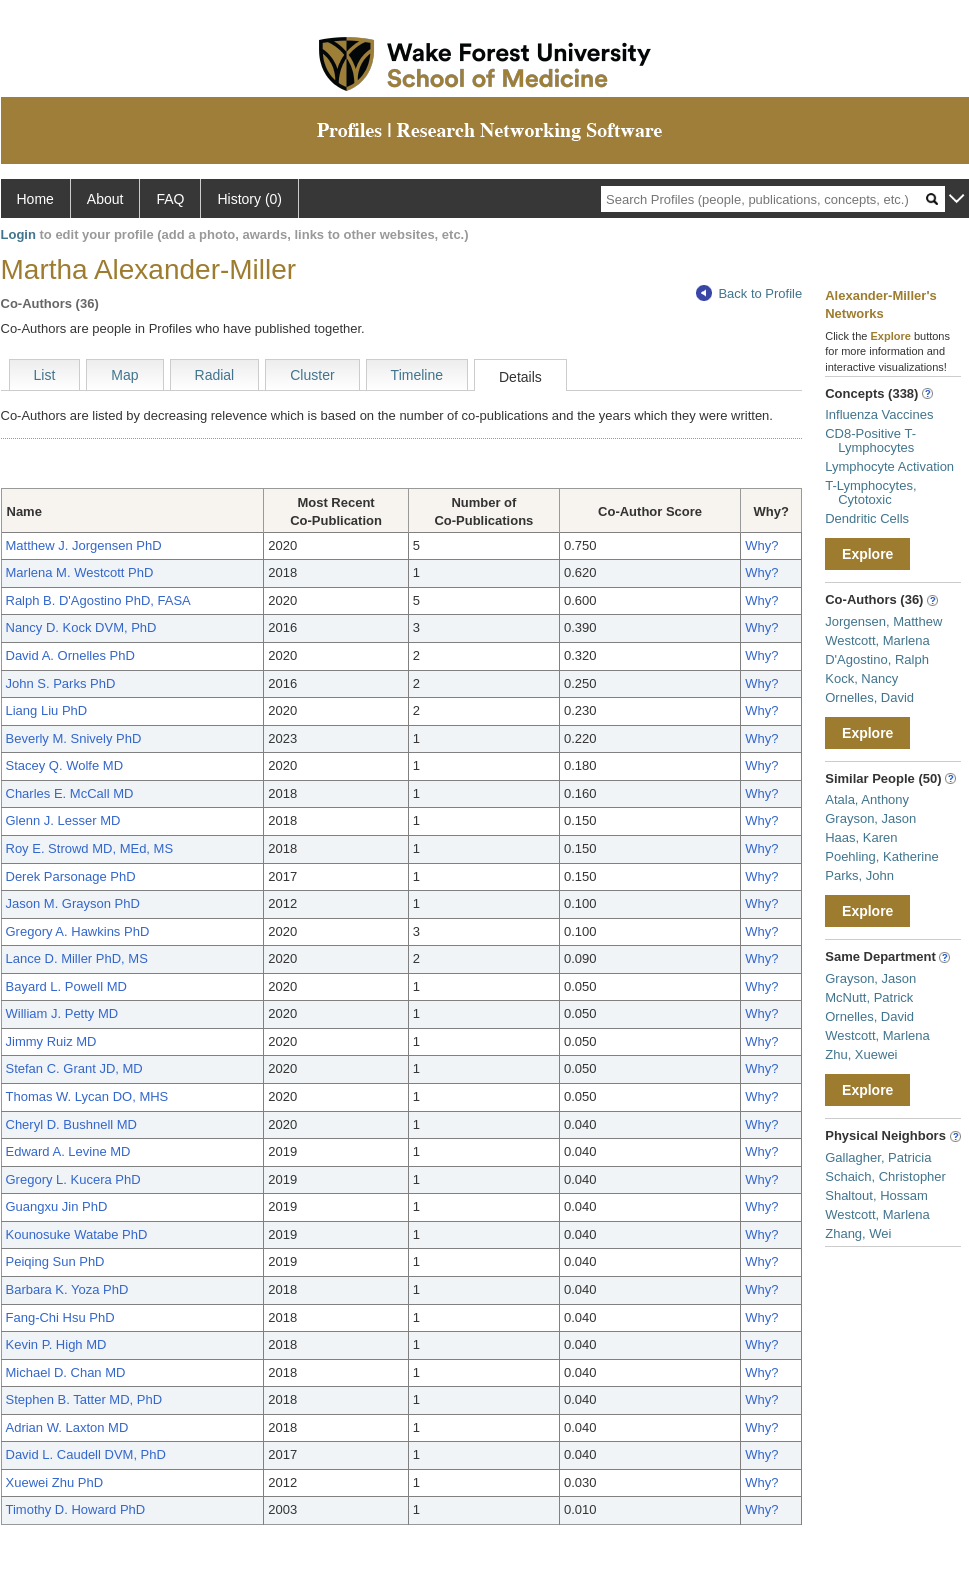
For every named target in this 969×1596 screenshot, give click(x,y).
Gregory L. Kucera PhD (73, 1179)
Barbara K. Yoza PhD (67, 1289)
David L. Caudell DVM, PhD (86, 1454)
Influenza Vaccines (879, 414)
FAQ (170, 199)
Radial (215, 375)
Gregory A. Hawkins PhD (78, 931)
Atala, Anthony (867, 799)
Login (18, 234)
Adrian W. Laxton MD (67, 1427)
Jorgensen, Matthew (883, 621)
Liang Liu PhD (47, 710)
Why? (761, 545)
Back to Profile (749, 293)
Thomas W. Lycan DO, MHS (87, 1096)
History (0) (249, 199)
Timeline (417, 375)
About (105, 199)
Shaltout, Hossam (876, 1195)
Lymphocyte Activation (889, 466)
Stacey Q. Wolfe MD (65, 765)
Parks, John (859, 875)
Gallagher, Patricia (878, 1157)
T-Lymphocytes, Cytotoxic (870, 492)
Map (124, 375)
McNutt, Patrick (869, 997)
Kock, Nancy (861, 678)
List (45, 375)
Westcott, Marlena (877, 640)
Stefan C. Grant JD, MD (74, 1068)
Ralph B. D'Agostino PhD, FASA (98, 600)
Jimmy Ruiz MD (51, 1041)
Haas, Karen (861, 837)
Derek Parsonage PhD (71, 876)
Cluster (312, 375)
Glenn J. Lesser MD (63, 820)
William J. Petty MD (62, 1013)
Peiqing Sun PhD (55, 1261)
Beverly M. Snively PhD (74, 738)
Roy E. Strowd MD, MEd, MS (90, 848)
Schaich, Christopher (885, 1176)
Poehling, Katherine (881, 856)
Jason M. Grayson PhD (73, 903)
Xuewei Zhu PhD (55, 1482)
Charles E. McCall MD (70, 793)
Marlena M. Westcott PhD (80, 572)
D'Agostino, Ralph (877, 659)
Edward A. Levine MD (68, 1151)
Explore (867, 554)
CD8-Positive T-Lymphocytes (870, 440)
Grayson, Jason (870, 818)
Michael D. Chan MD (66, 1372)
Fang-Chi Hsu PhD (60, 1317)
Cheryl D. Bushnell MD (72, 1124)
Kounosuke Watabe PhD (77, 1234)
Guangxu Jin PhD (57, 1206)
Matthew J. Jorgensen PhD (84, 545)
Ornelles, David (869, 697)
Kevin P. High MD (56, 1344)
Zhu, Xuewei (861, 1054)
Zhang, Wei (858, 1233)
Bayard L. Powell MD (66, 986)
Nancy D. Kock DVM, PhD (81, 627)
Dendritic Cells (867, 518)
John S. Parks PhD (61, 683)
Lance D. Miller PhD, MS (77, 958)
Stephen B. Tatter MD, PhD (84, 1399)
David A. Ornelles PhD (70, 655)
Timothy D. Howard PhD (76, 1509)
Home (35, 199)
